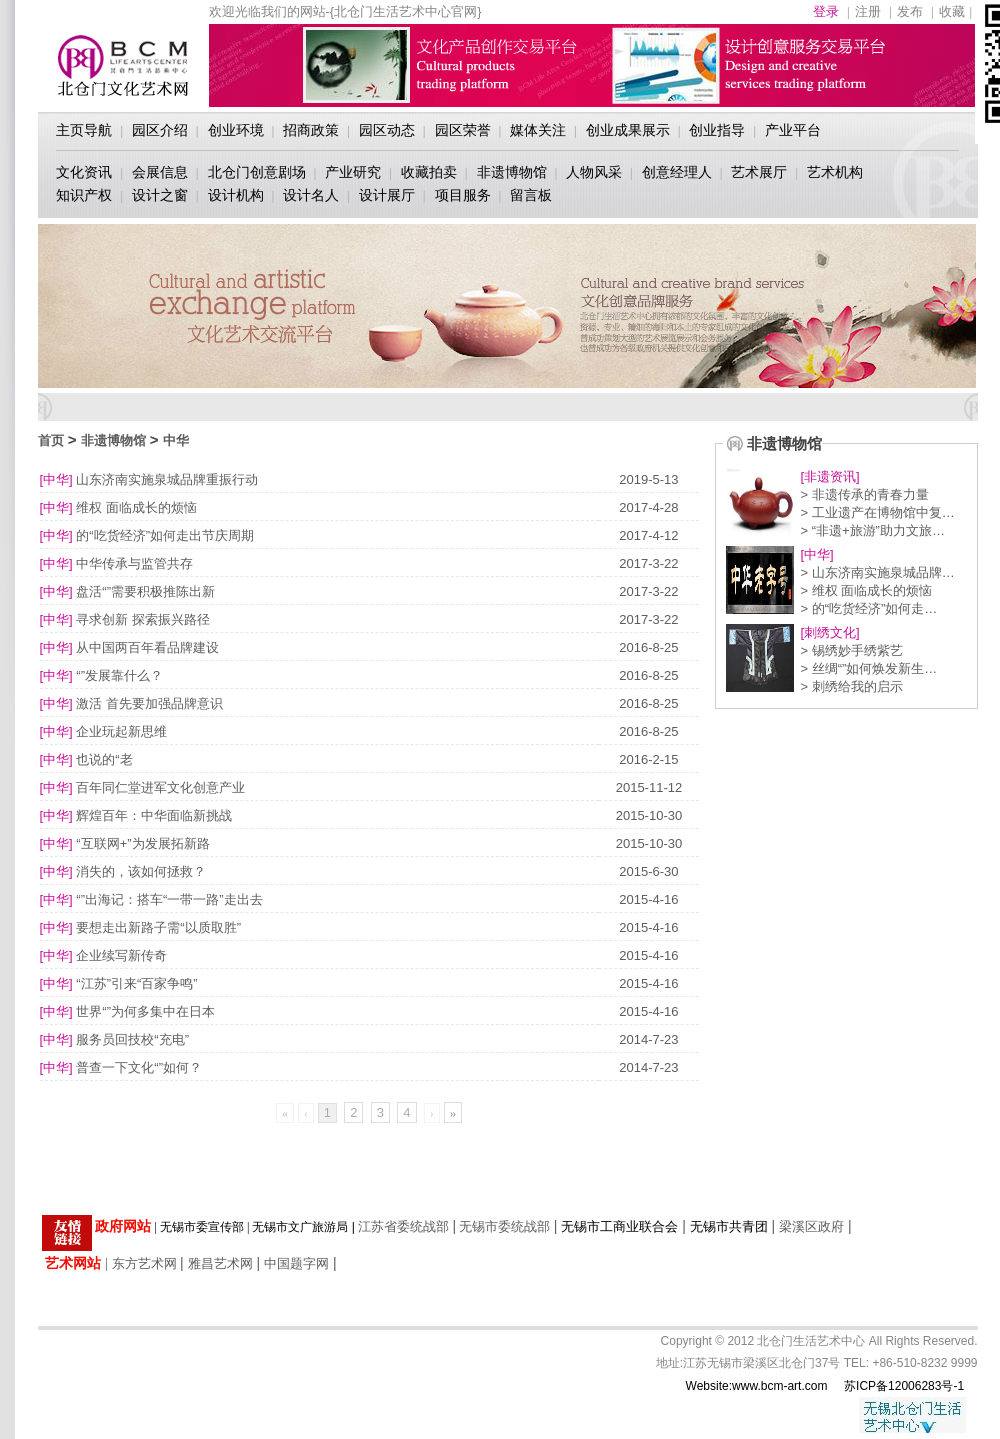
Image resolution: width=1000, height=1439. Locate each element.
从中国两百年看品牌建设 (147, 647)
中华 (176, 440)
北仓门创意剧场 (257, 172)
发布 (910, 11)
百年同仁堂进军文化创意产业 (160, 787)
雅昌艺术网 (220, 1263)
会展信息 (160, 172)
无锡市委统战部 (504, 1226)
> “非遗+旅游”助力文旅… (873, 530)
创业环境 (236, 130)
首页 (51, 440)
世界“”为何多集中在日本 (145, 1011)
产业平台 (793, 130)
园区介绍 (160, 130)
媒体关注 (538, 130)
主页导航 (84, 130)
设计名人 (311, 195)
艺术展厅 (759, 172)
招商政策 (311, 130)
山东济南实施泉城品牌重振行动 (167, 479)
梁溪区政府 (811, 1226)
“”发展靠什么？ (119, 675)
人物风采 (594, 172)
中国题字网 (296, 1263)
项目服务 (463, 195)
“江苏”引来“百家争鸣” (136, 983)
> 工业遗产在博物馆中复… (878, 512)
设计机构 (236, 195)
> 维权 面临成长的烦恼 (867, 590)
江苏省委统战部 (403, 1226)
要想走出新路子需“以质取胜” (158, 927)
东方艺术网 (144, 1263)
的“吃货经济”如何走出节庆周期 (165, 535)
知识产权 (84, 195)
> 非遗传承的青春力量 (865, 494)
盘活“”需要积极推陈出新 (145, 591)
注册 (868, 11)
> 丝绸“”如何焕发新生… (869, 668)
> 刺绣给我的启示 (852, 686)
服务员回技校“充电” (132, 1039)
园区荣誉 (463, 130)
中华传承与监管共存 (134, 563)
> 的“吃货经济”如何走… (869, 608)
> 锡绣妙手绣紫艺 (852, 650)
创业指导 (717, 130)
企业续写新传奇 (121, 955)
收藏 (952, 11)
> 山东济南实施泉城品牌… (878, 572)
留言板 (531, 195)
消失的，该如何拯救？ (141, 871)
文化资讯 (84, 172)
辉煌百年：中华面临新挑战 (154, 815)
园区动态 (387, 130)
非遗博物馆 (512, 172)
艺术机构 (835, 172)
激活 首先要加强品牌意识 (149, 703)
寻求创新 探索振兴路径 (143, 619)
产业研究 (353, 172)
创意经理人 (677, 172)
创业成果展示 (628, 130)
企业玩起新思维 (121, 731)
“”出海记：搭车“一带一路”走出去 (169, 899)
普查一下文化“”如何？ (139, 1067)
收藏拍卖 (429, 172)
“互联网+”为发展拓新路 (142, 843)
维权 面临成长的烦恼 (136, 507)
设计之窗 (160, 195)
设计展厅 (387, 195)
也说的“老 (104, 759)
